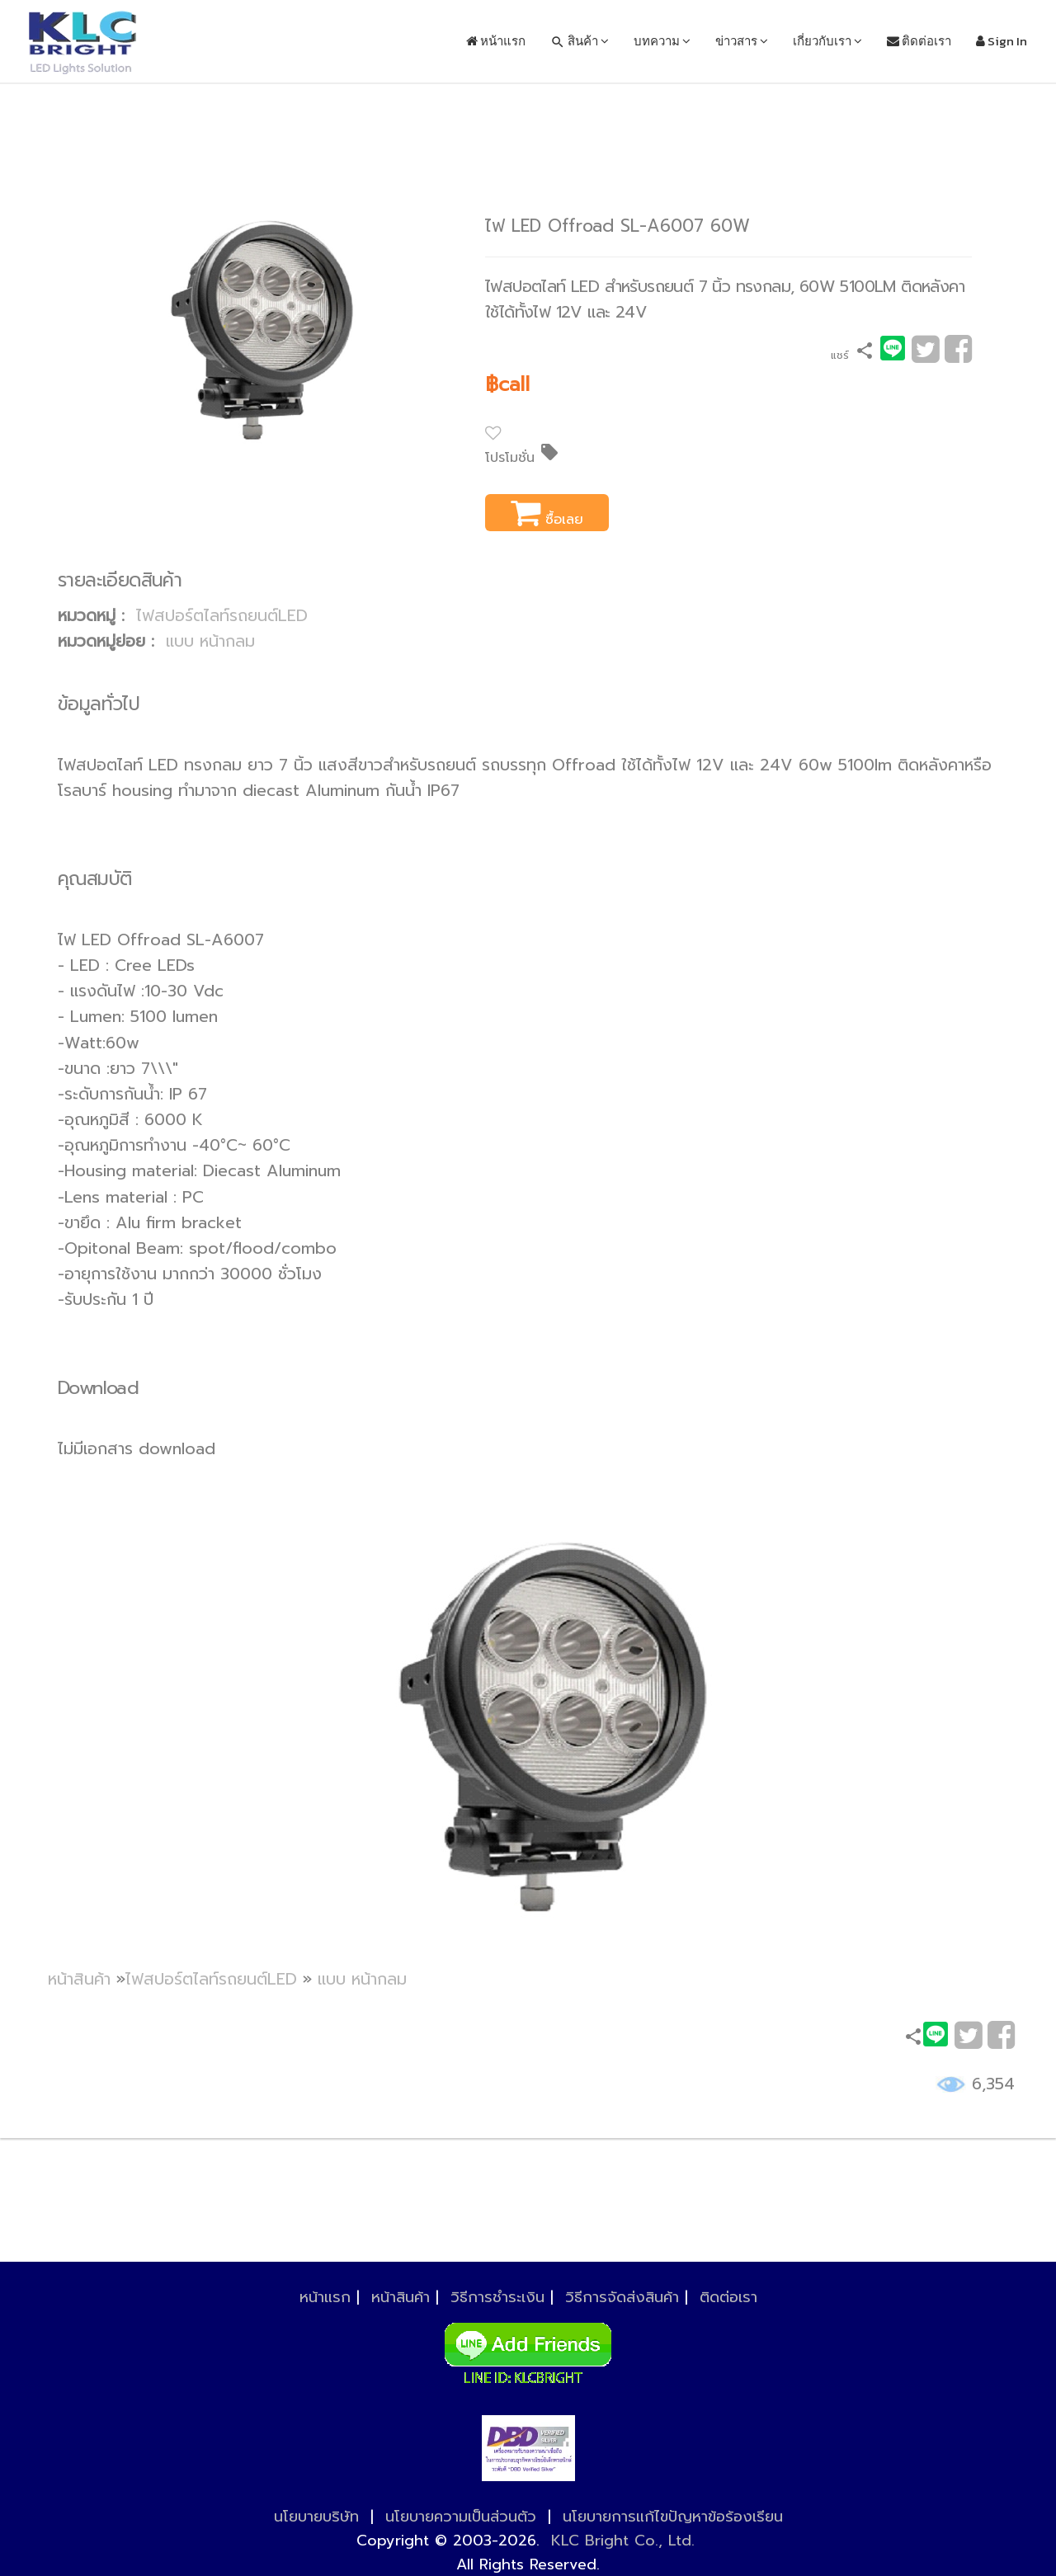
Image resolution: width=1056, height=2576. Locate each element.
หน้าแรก (496, 40)
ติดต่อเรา (919, 40)
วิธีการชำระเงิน (497, 2297)
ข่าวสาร (741, 40)
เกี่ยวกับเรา (827, 40)
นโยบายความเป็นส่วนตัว (460, 2516)
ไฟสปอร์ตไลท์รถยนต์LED (222, 616)
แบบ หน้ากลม (210, 641)
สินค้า (579, 40)
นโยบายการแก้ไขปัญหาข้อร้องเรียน (673, 2516)
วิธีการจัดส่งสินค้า (622, 2297)
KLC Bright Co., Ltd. (623, 2540)
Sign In (1001, 40)
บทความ (662, 40)
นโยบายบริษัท (316, 2516)
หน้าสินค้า (79, 1979)
